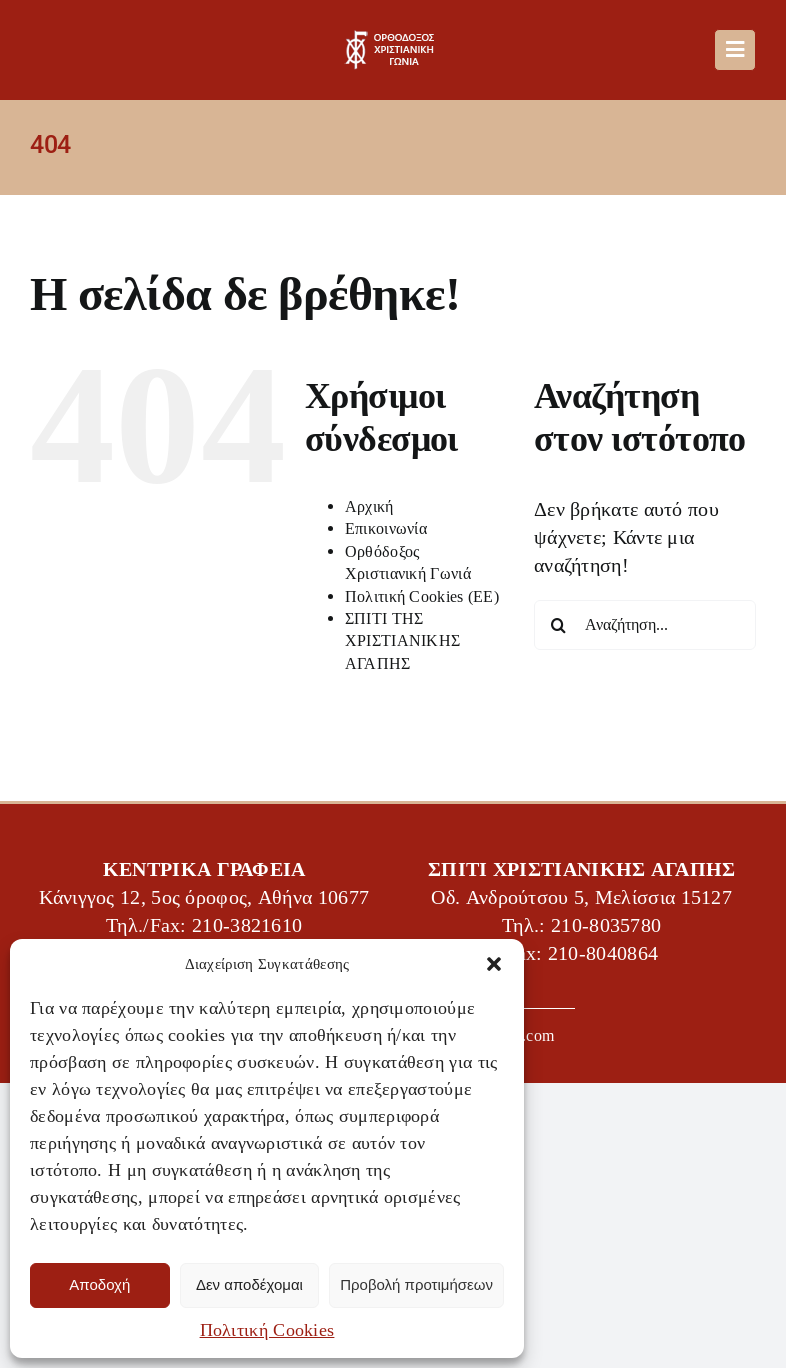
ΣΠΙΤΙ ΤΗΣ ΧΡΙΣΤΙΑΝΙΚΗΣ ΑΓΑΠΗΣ (403, 641)
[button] (494, 964)
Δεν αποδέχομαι (249, 1284)
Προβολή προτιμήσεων (416, 1284)
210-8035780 (606, 926)
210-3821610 (247, 926)
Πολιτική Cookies (267, 1330)
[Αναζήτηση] (559, 625)
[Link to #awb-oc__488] (735, 50)
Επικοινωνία (386, 528)
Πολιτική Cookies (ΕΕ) (422, 596)
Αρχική (369, 506)
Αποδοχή (99, 1284)
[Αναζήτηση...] (645, 625)
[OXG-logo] (393, 40)
